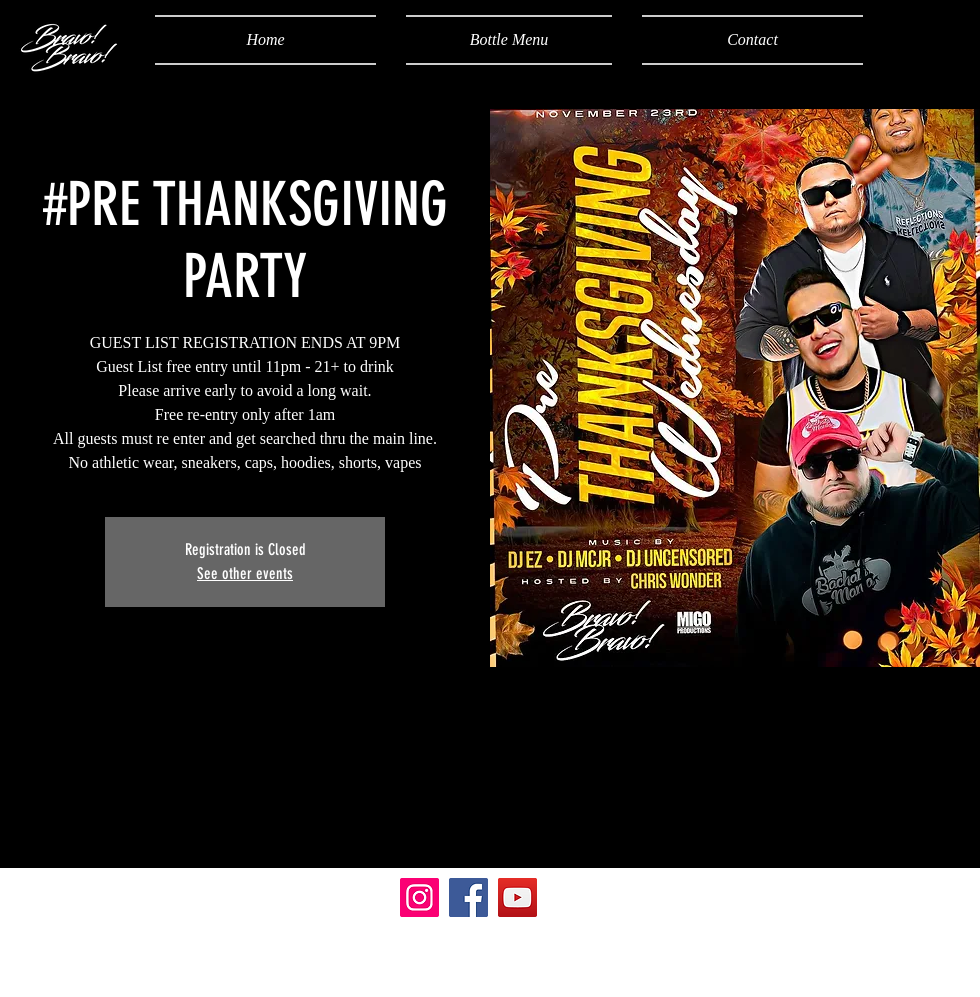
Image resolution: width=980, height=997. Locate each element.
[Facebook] (468, 897)
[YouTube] (517, 897)
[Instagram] (419, 897)
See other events (245, 573)
